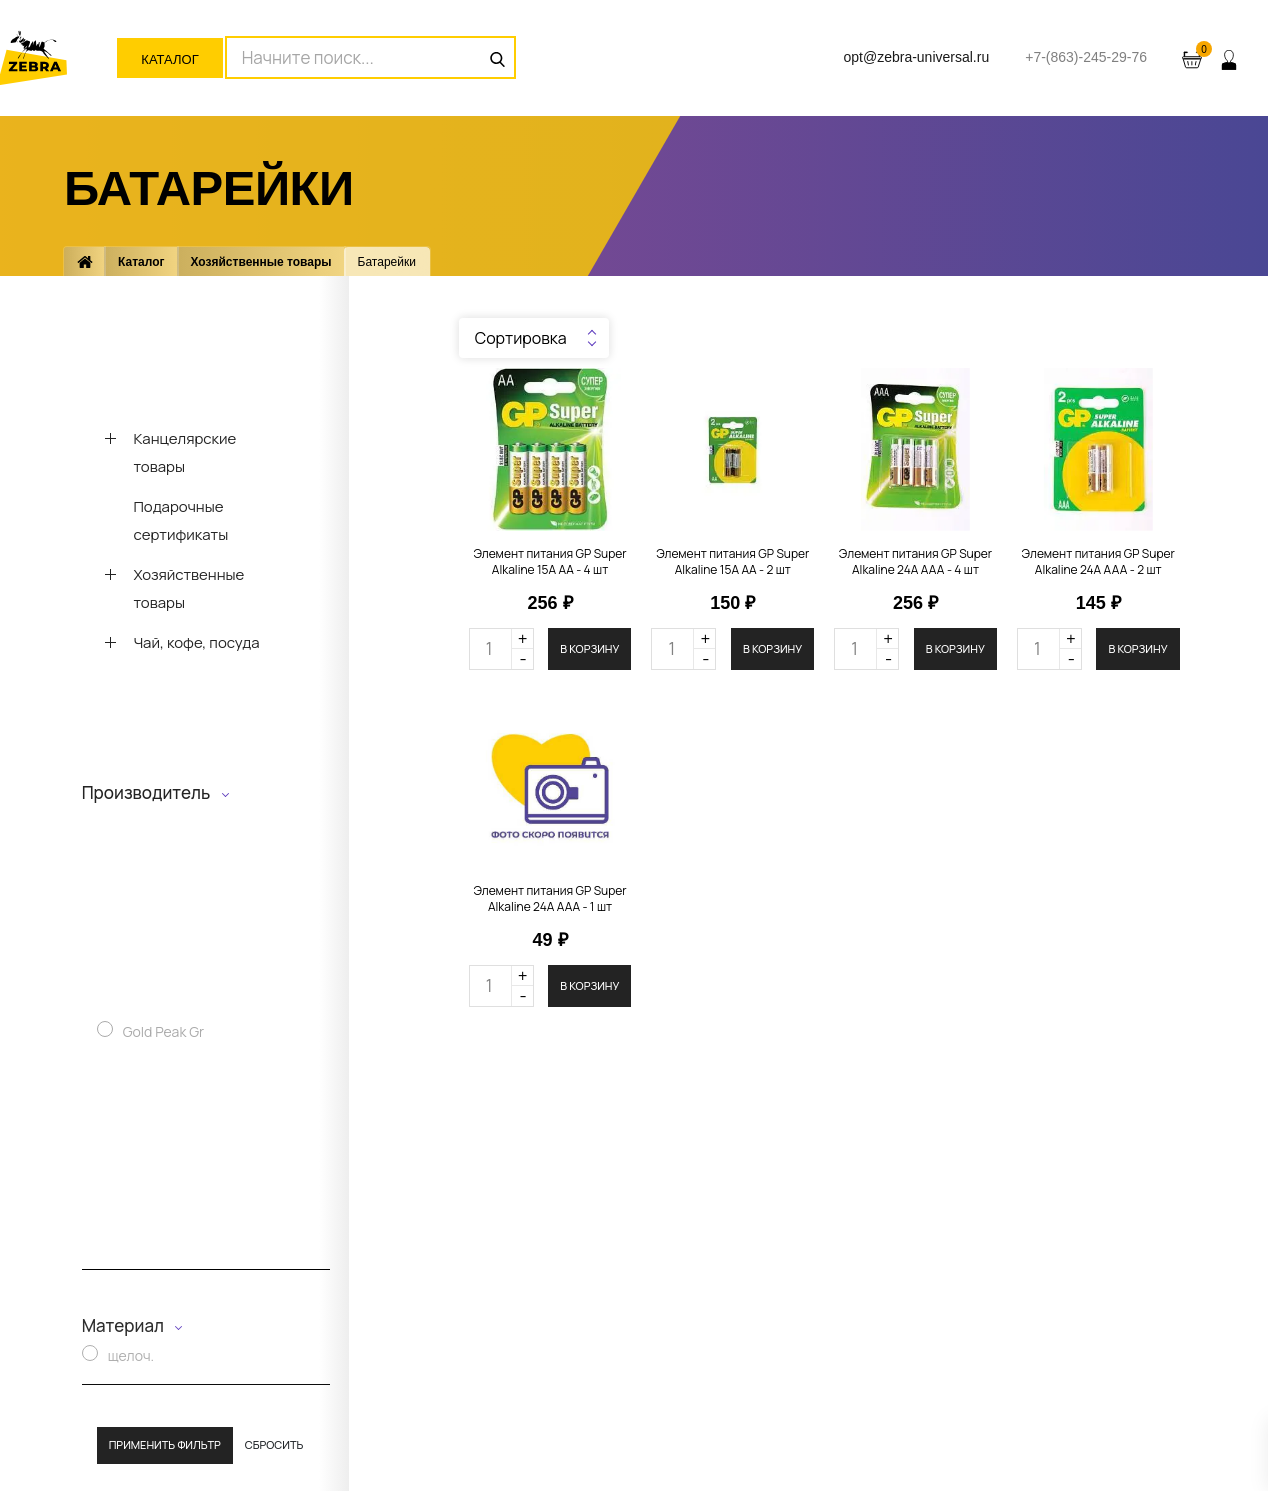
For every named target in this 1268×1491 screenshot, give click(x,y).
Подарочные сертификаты (180, 520)
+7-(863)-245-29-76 (1086, 57)
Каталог (169, 59)
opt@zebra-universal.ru (916, 57)
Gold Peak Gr (163, 1031)
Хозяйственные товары (261, 262)
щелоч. (131, 1355)
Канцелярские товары (184, 452)
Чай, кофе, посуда (196, 642)
